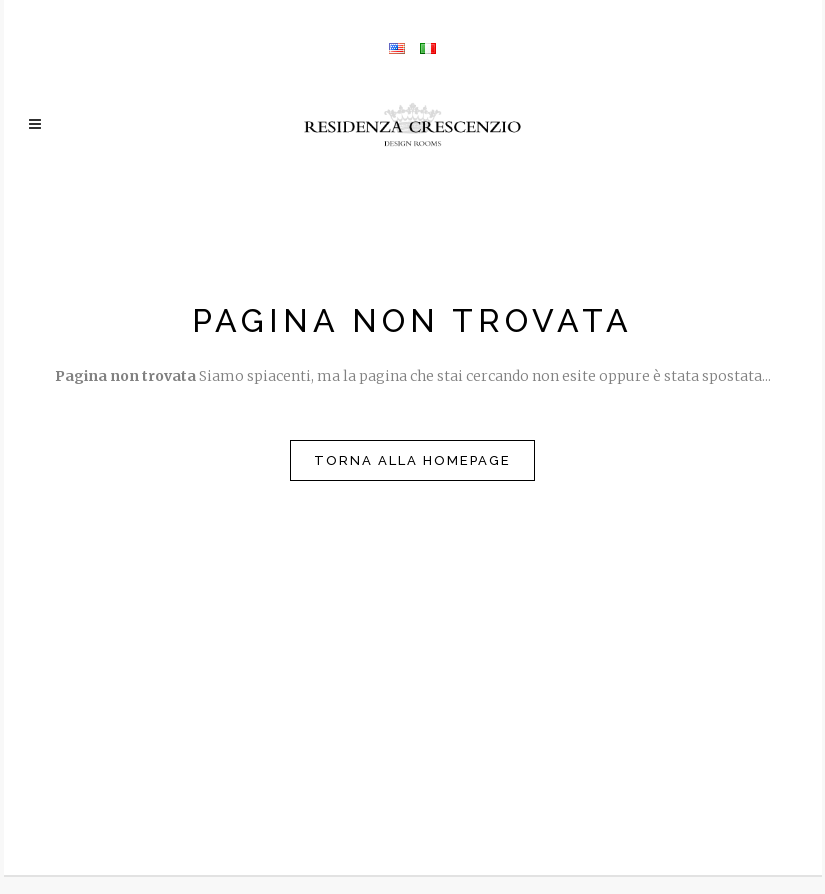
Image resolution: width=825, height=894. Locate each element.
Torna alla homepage (412, 460)
